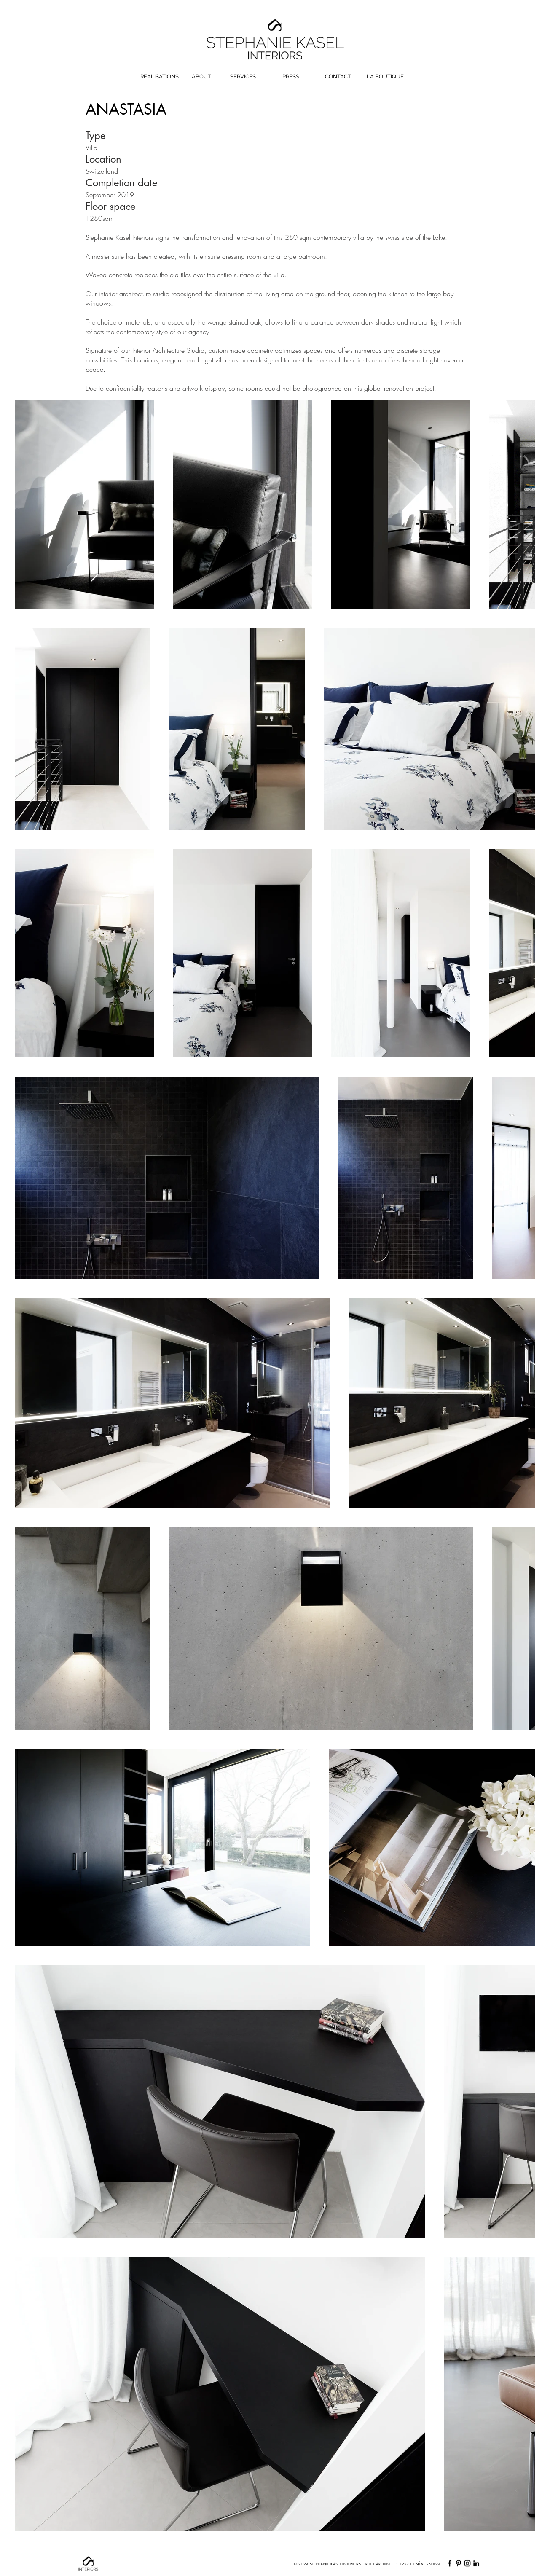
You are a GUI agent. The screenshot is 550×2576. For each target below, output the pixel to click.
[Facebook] (449, 2563)
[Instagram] (467, 2563)
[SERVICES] (243, 77)
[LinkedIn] (476, 2563)
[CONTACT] (338, 77)
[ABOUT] (201, 77)
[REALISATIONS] (160, 77)
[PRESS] (290, 77)
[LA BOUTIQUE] (385, 77)
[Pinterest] (458, 2563)
